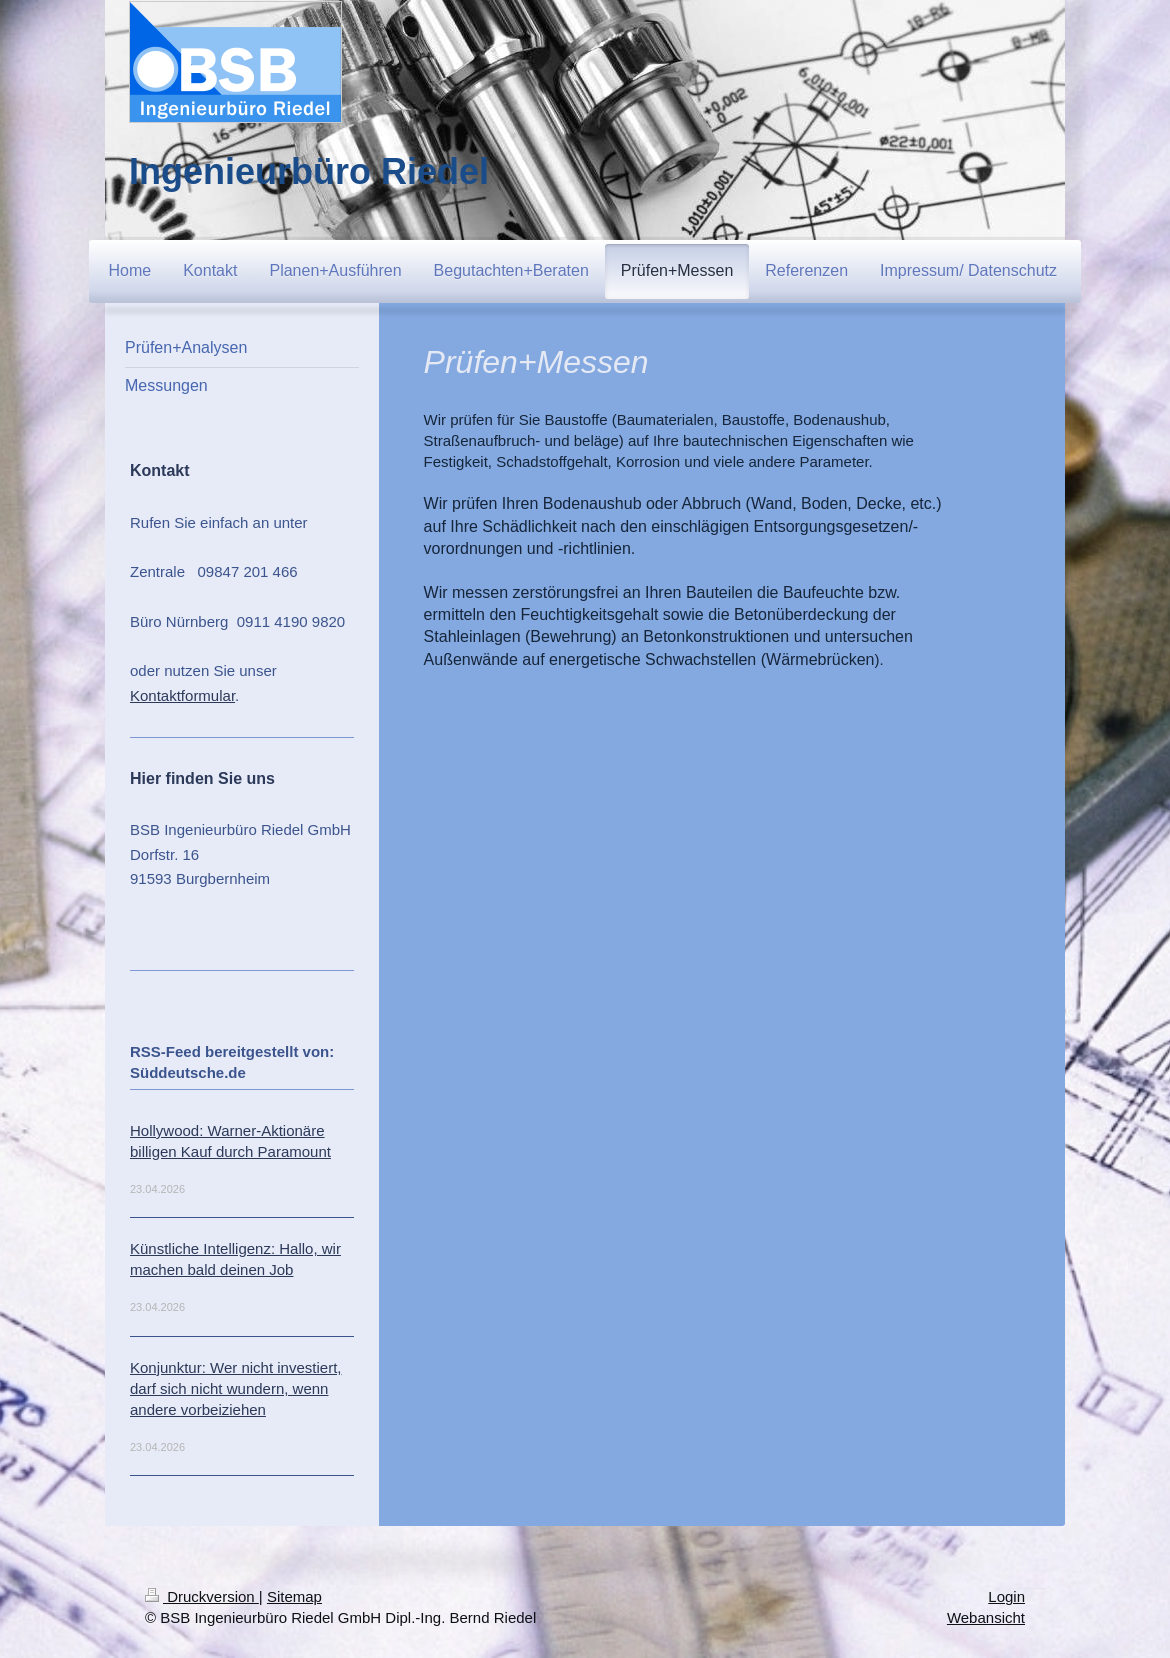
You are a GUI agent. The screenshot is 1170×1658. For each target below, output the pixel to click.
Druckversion (202, 1596)
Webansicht (986, 1617)
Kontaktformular (182, 695)
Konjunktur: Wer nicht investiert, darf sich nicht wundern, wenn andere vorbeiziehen (235, 1388)
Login (1006, 1596)
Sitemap (294, 1596)
